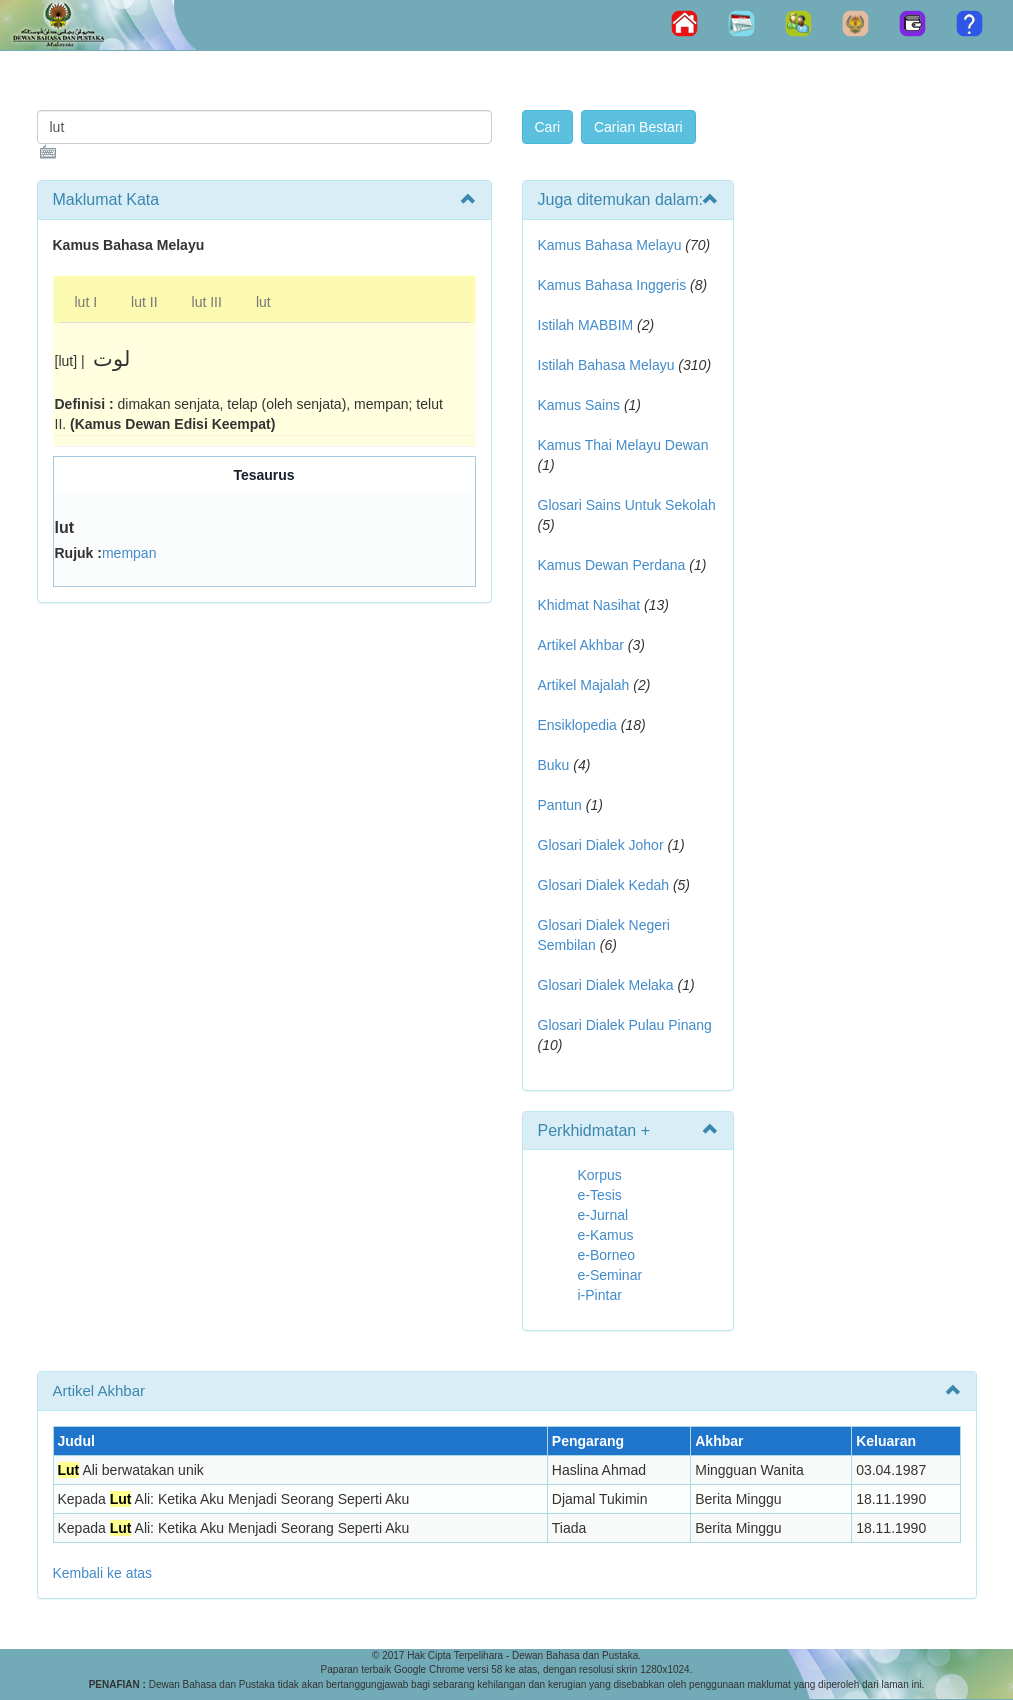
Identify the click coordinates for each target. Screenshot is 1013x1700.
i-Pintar (600, 1295)
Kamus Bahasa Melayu (612, 245)
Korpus (600, 1175)
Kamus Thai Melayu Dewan (623, 445)
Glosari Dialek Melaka (606, 985)
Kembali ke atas (103, 1573)
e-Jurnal (603, 1215)
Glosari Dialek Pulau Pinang (625, 1025)
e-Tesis (600, 1195)
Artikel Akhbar (581, 645)
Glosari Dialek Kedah (604, 885)
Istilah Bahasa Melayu (606, 365)
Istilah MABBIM (586, 325)
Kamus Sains (579, 405)
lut (263, 302)
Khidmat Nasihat (589, 605)
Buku (554, 765)
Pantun (560, 805)
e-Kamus (606, 1235)
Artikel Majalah (584, 685)
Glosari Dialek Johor (601, 845)
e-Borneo (607, 1255)
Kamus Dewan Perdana (612, 565)
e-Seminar (610, 1275)
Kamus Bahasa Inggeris (612, 285)
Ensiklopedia (577, 725)
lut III (207, 302)
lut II (144, 302)
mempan (129, 553)
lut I (86, 302)
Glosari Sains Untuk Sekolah (627, 505)
